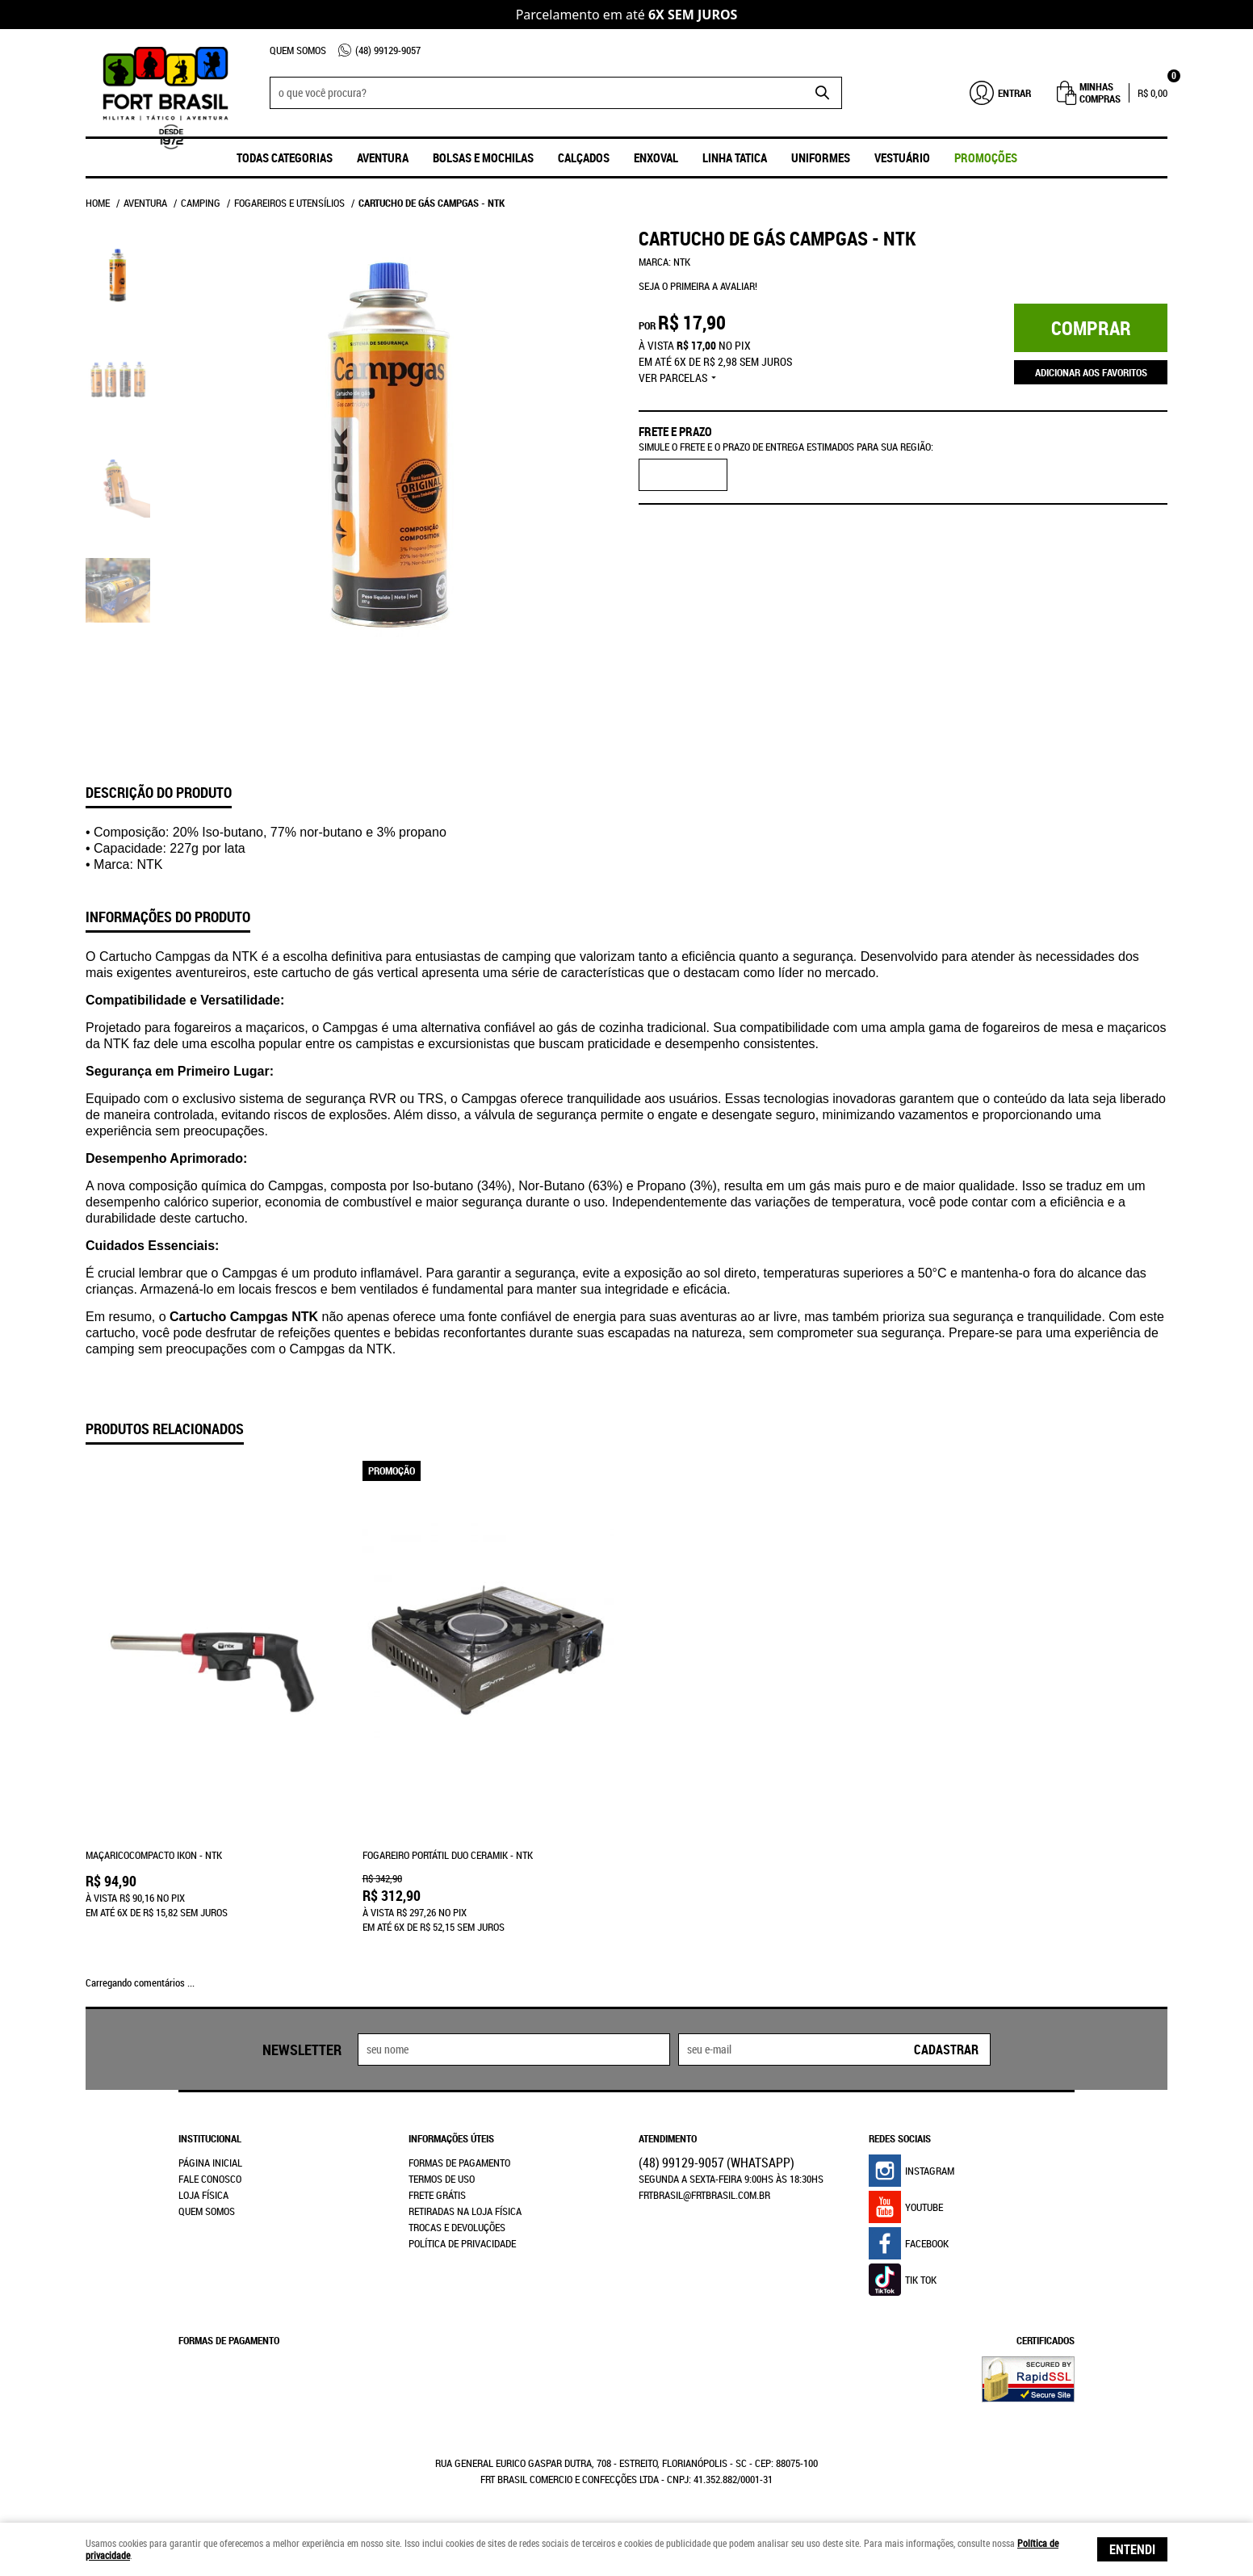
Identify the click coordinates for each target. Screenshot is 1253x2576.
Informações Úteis (451, 2138)
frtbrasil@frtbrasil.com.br (704, 2195)
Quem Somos (298, 50)
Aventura (383, 157)
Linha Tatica (734, 157)
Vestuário (902, 157)
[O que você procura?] (822, 93)
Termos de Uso (442, 2178)
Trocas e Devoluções (457, 2227)
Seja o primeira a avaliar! (698, 286)
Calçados (584, 157)
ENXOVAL (656, 157)
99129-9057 (388, 50)
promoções (985, 157)
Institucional (209, 2138)
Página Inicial (210, 2162)
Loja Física (203, 2195)
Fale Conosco (209, 2178)
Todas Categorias (285, 157)
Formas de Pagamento (459, 2162)
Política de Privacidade (462, 2243)
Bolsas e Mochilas (483, 157)
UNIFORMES (820, 157)
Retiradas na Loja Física (465, 2211)
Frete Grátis (437, 2195)
